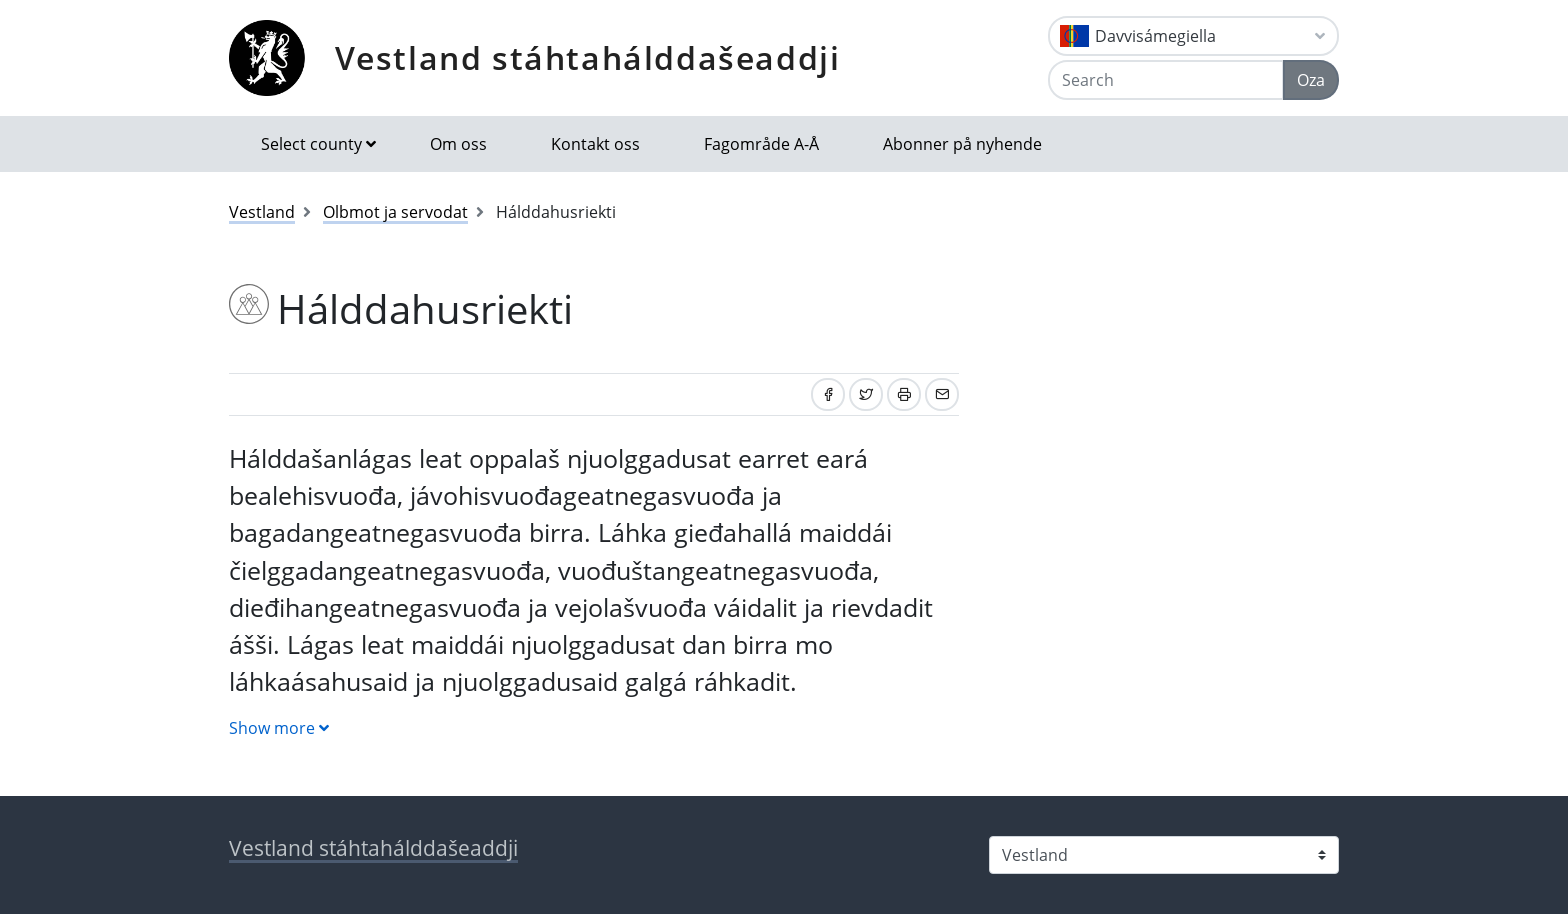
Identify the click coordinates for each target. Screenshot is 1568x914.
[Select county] (1164, 855)
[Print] (904, 394)
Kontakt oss (595, 144)
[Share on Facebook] (828, 394)
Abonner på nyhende (962, 144)
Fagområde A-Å (761, 144)
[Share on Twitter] (866, 394)
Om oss (458, 144)
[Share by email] (942, 394)
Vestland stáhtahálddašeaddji (588, 57)
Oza (1311, 80)
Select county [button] (311, 144)
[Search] (1166, 80)
